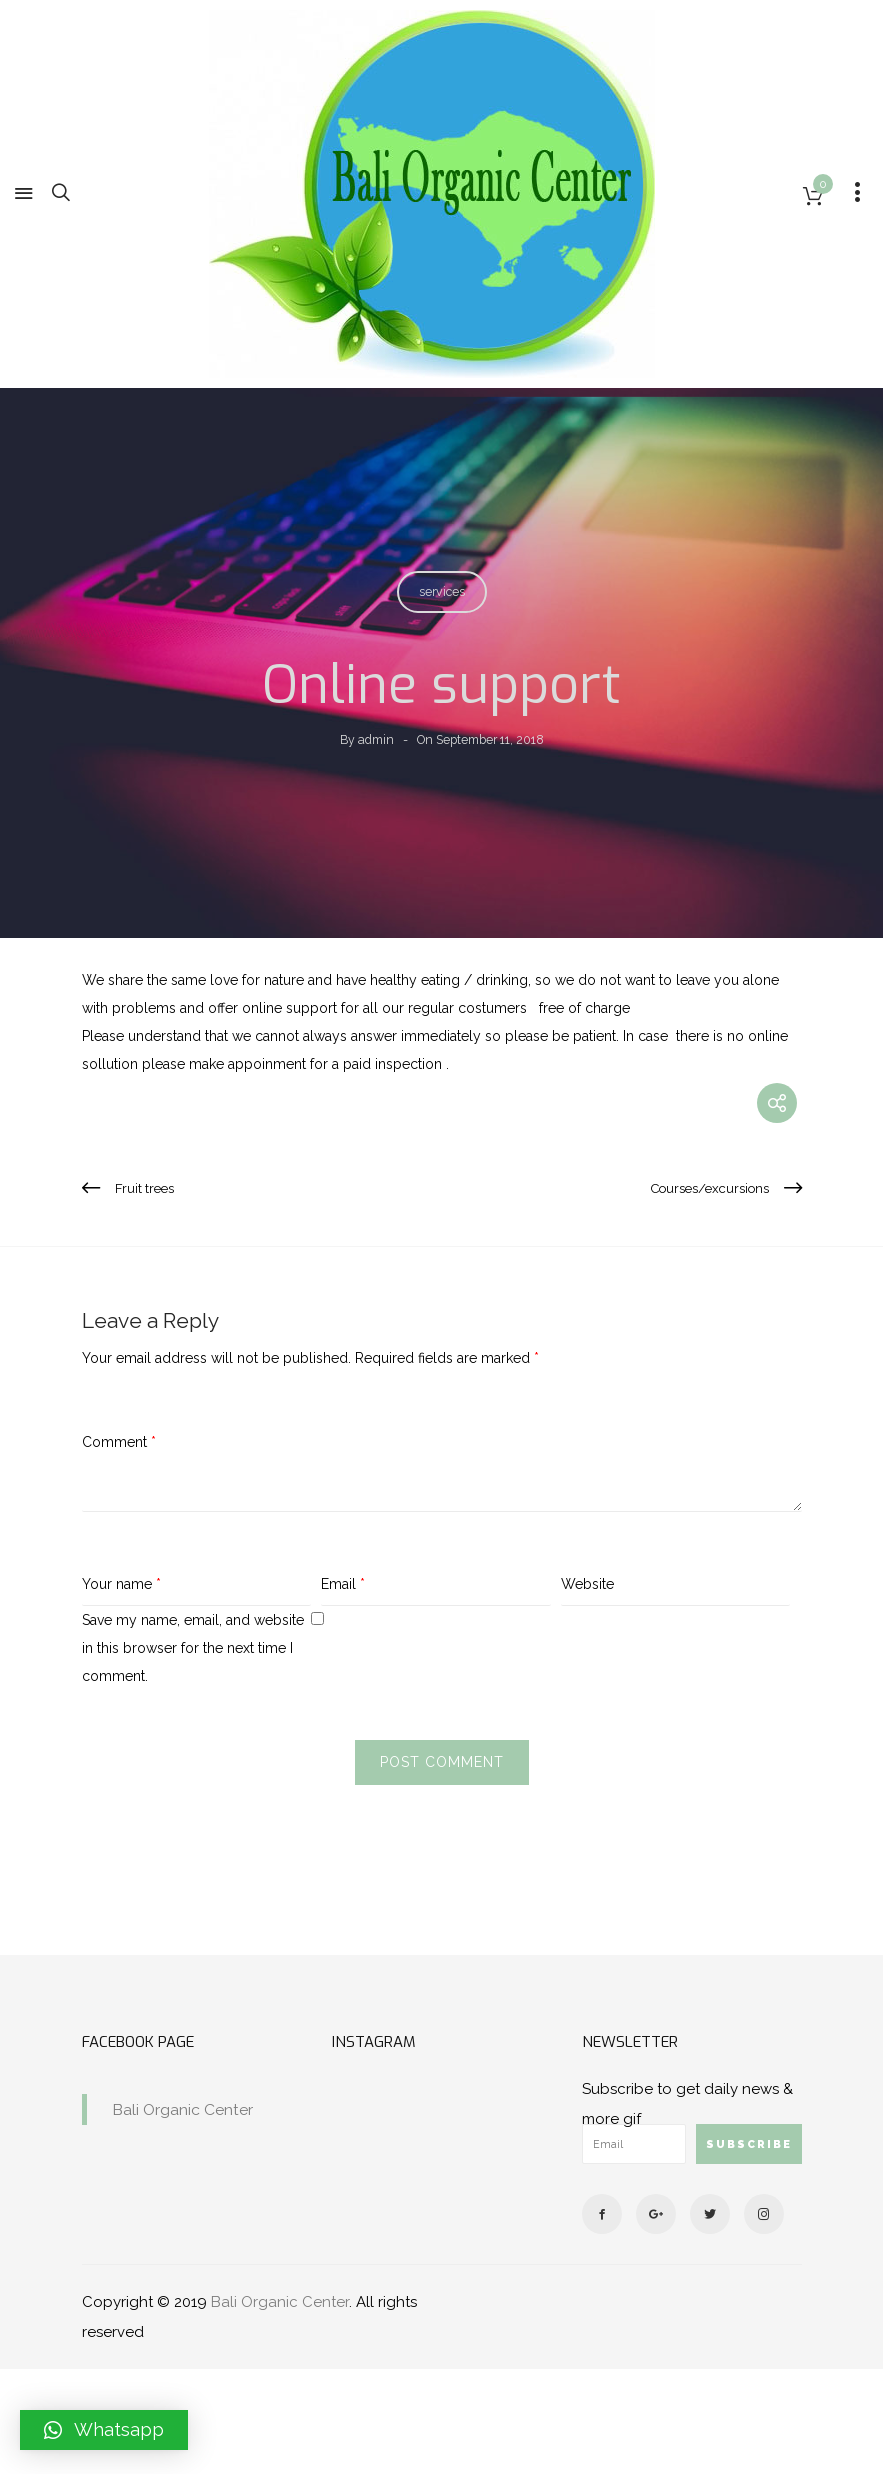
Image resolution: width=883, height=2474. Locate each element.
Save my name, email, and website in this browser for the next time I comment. (193, 1648)
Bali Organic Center (182, 2109)
